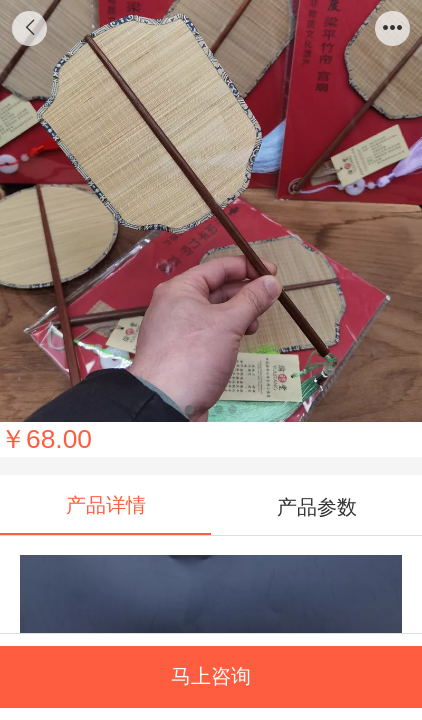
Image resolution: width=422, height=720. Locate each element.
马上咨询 (211, 676)
